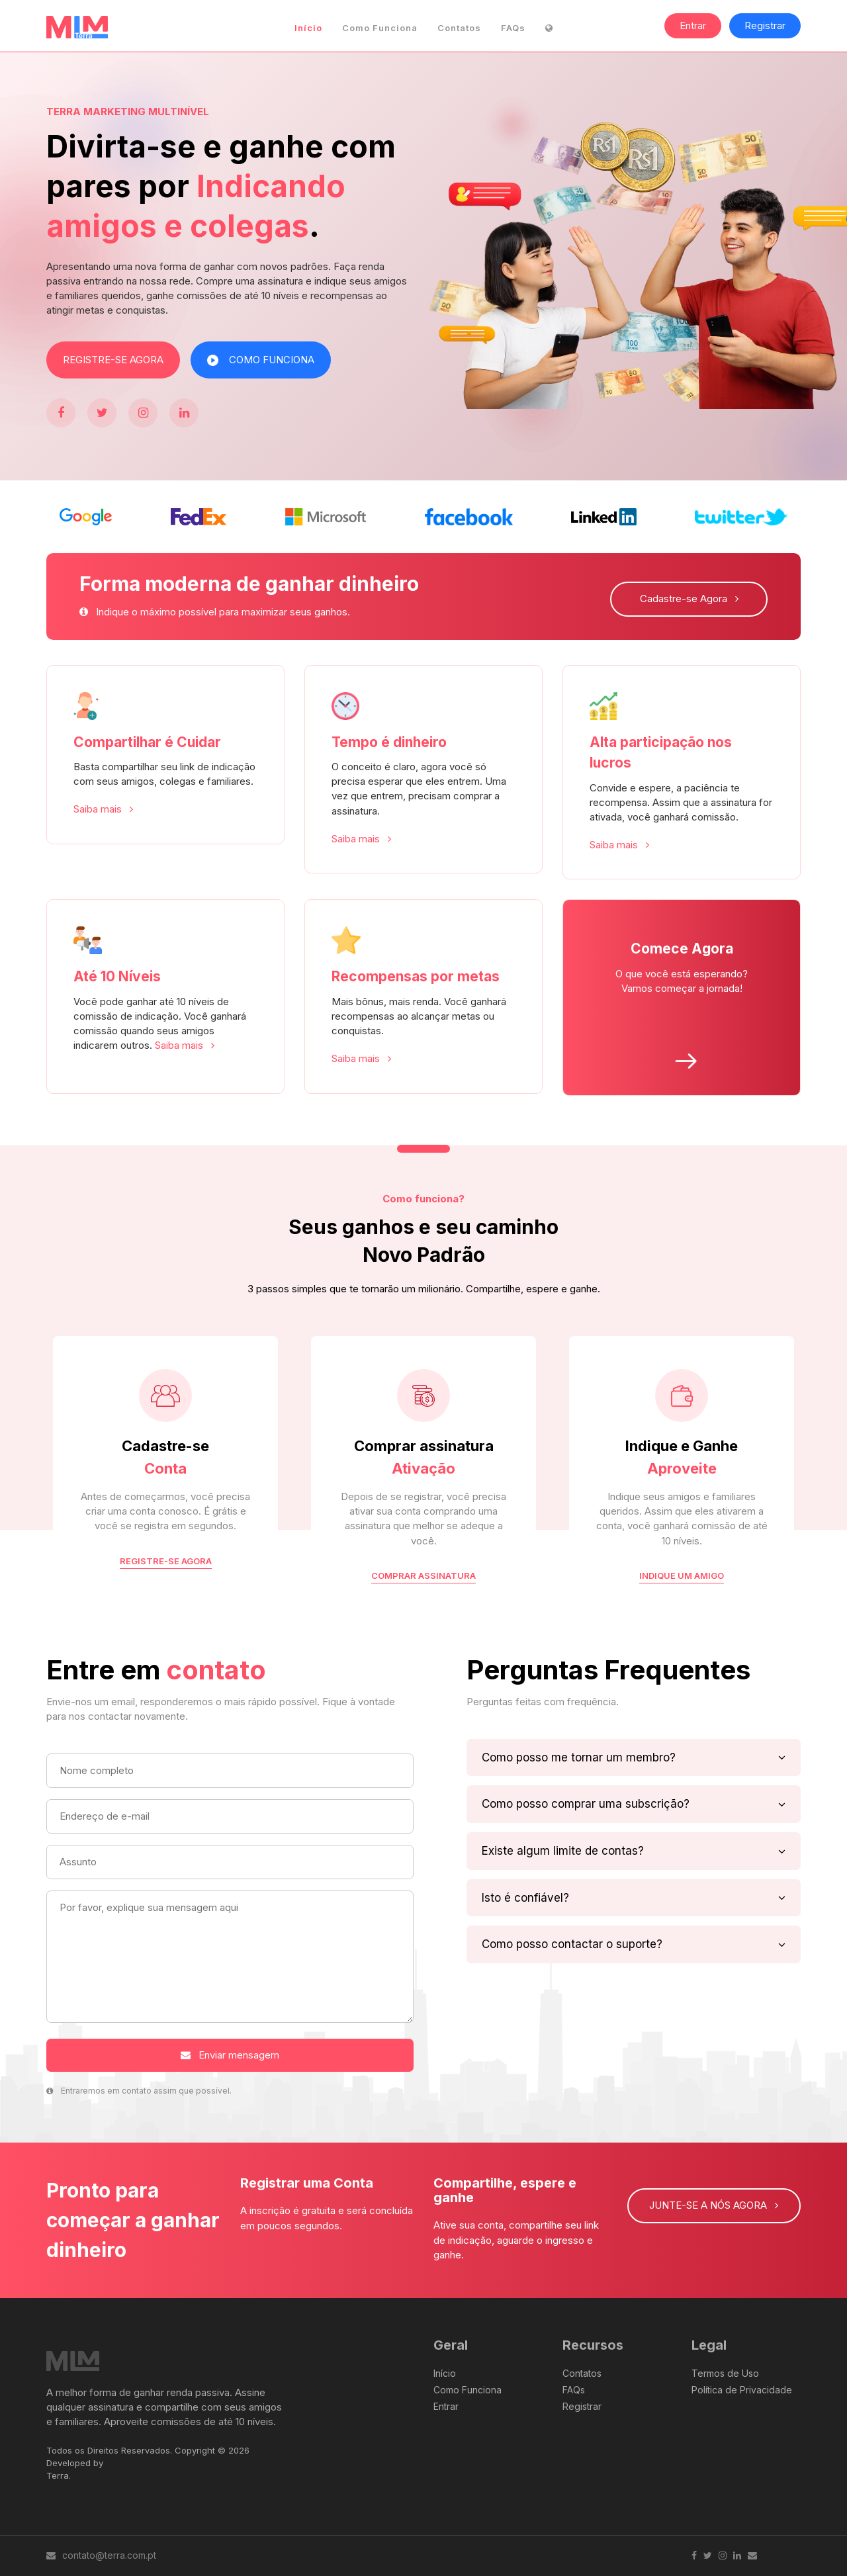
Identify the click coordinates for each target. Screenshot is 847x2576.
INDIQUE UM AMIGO (681, 1575)
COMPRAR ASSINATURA (423, 1575)
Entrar (693, 25)
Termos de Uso (725, 2373)
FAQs (513, 27)
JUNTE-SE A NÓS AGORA (713, 2205)
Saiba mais (103, 809)
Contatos (459, 27)
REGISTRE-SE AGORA (113, 359)
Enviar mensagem (230, 2055)
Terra (57, 2475)
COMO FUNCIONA (260, 359)
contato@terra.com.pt (101, 2555)
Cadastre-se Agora (689, 598)
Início (308, 27)
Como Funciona (380, 27)
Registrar (764, 25)
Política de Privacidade (741, 2389)
